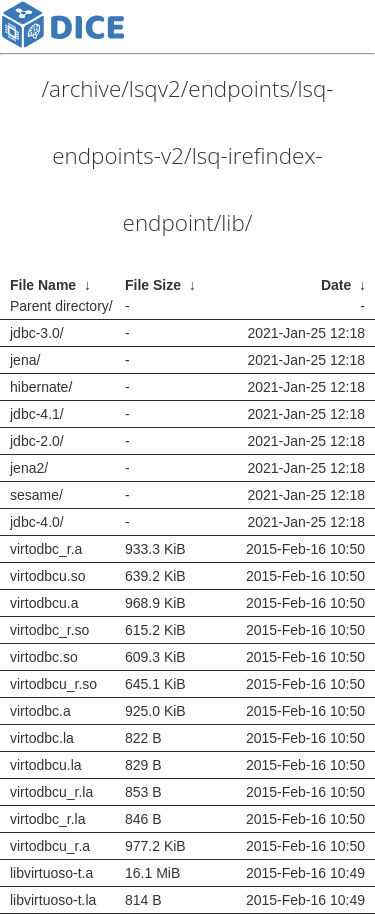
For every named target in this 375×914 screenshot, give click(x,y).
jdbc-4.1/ (37, 414)
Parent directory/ (61, 306)
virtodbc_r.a (46, 549)
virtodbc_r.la (47, 819)
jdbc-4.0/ (37, 522)
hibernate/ (41, 387)
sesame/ (36, 495)
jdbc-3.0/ (37, 333)
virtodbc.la (42, 738)
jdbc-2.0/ (37, 441)
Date (336, 285)
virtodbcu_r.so (53, 684)
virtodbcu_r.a (50, 846)
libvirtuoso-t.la (53, 900)
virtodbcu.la (46, 765)
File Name (43, 285)
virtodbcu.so (47, 576)
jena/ (25, 360)
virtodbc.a (40, 711)
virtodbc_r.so (49, 630)
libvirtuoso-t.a (51, 873)
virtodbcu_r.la (51, 792)
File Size (153, 285)
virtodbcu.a (44, 603)
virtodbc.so (44, 657)
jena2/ (29, 468)
